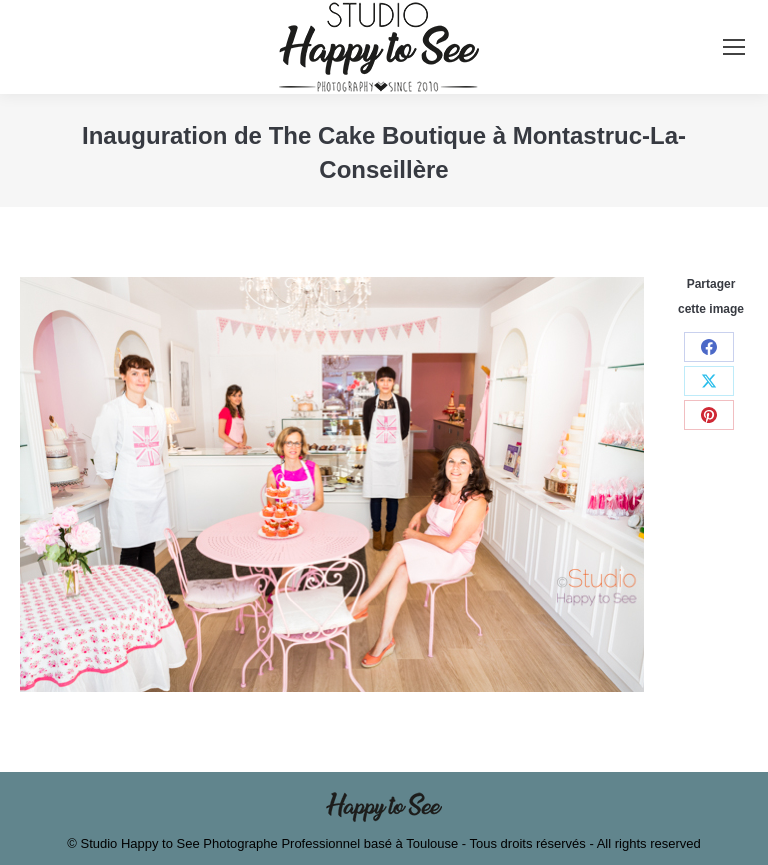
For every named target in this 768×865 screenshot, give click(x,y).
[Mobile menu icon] (734, 47)
